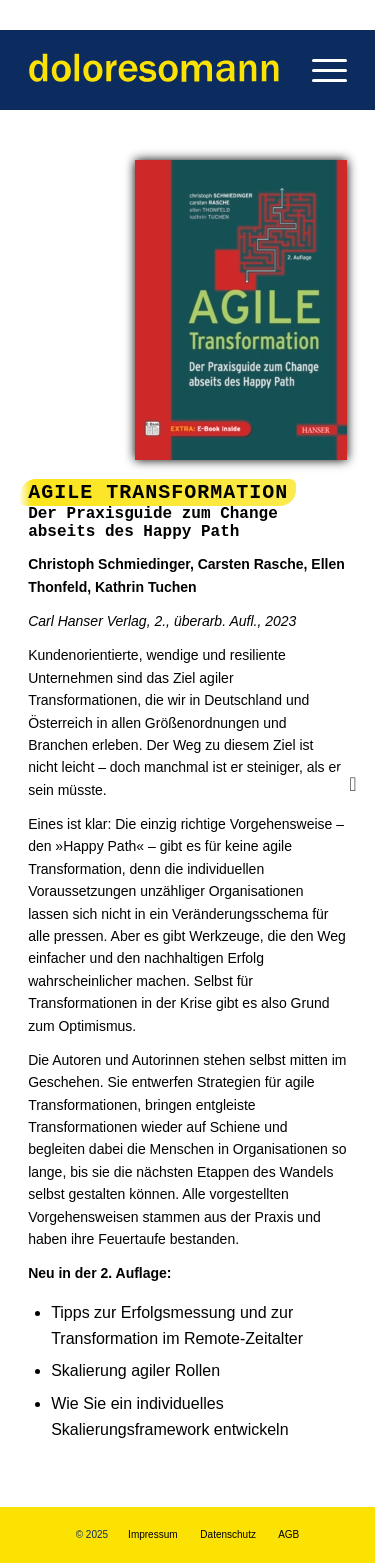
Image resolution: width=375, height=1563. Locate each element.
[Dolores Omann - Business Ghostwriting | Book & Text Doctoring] (155, 70)
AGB (288, 1534)
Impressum (152, 1534)
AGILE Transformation (158, 492)
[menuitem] (319, 70)
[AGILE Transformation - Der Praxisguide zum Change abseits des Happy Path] (241, 310)
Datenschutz (228, 1534)
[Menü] (319, 70)
